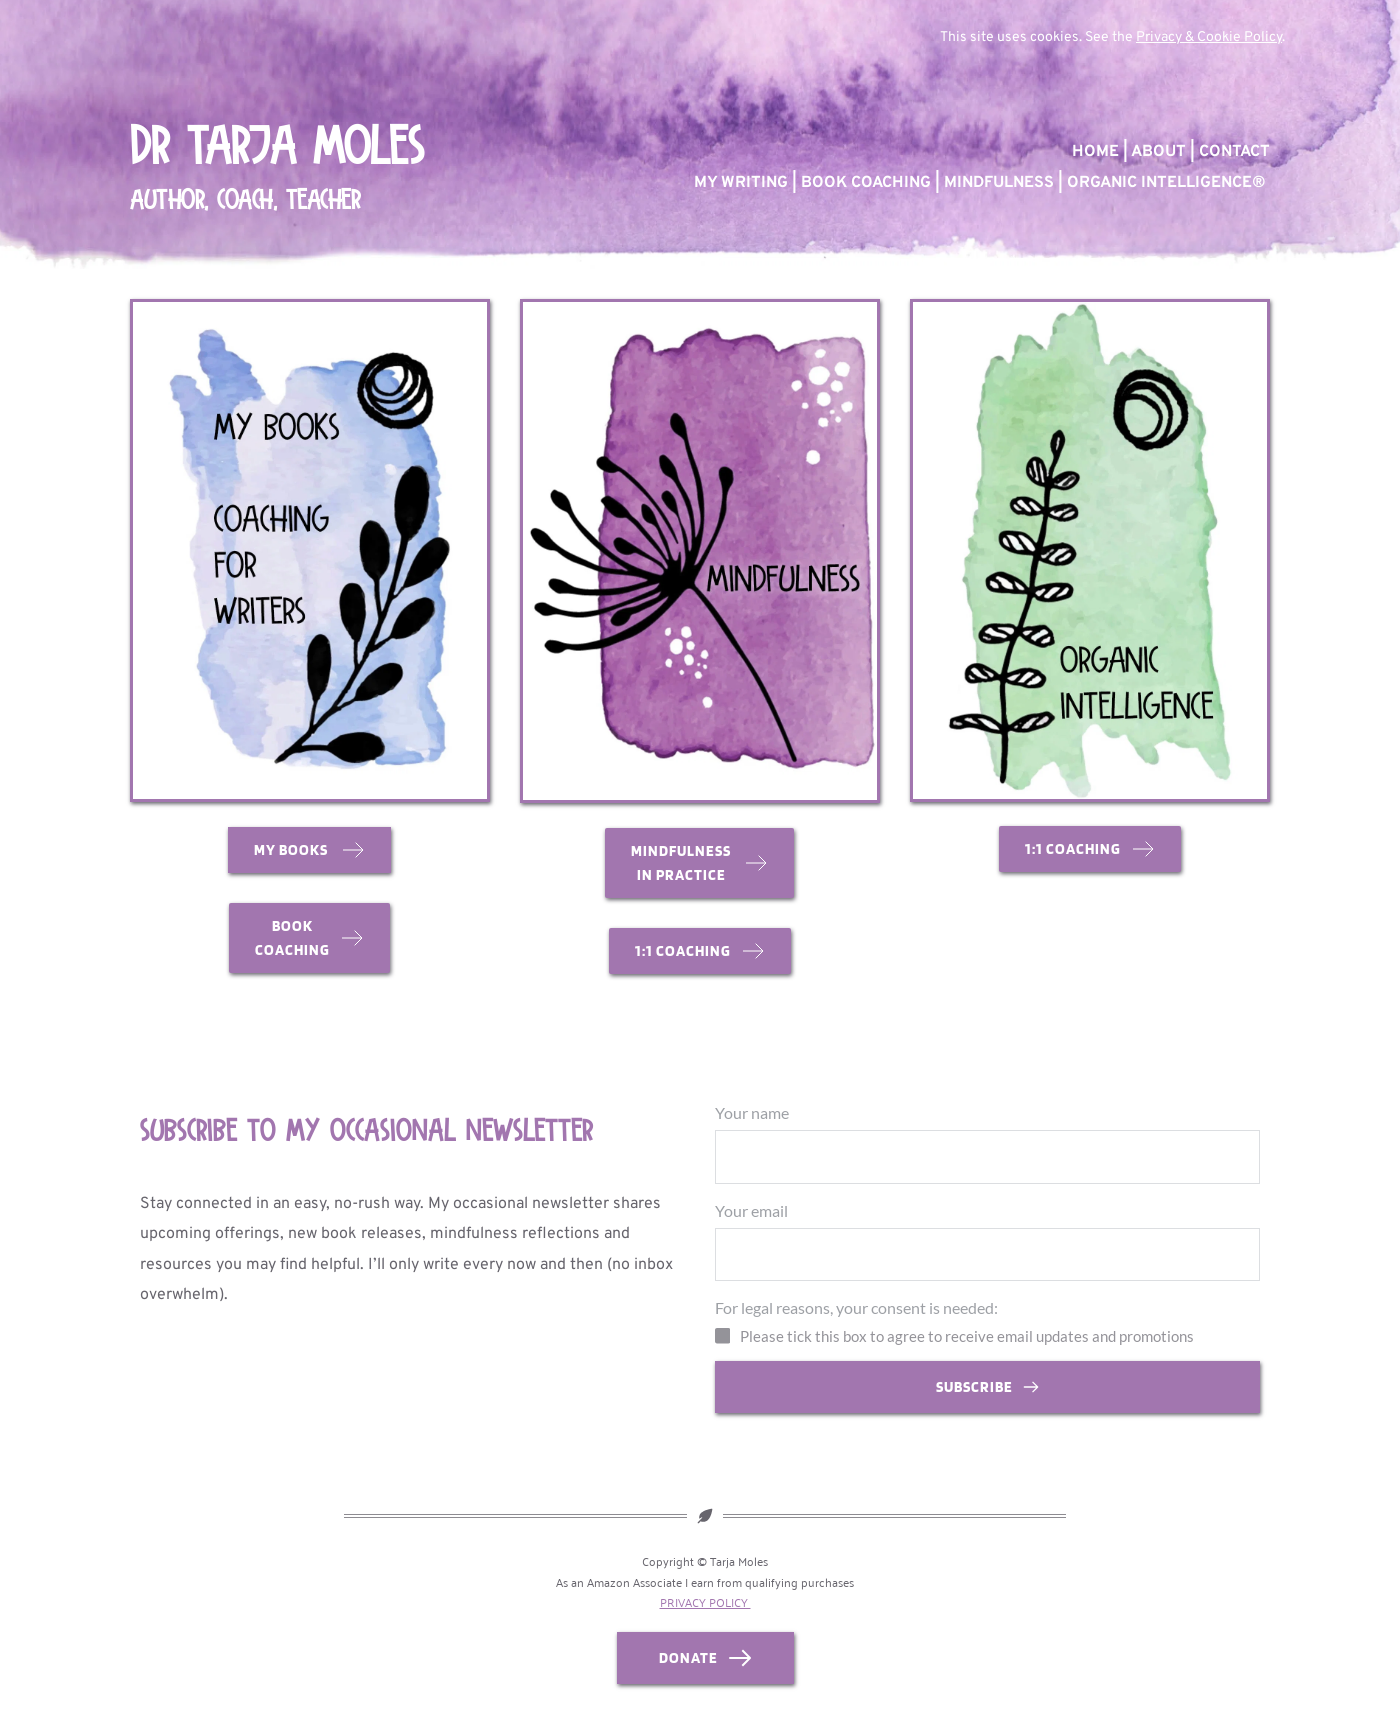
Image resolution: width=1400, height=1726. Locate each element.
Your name (752, 1112)
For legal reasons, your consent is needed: (856, 1314)
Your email (751, 1213)
